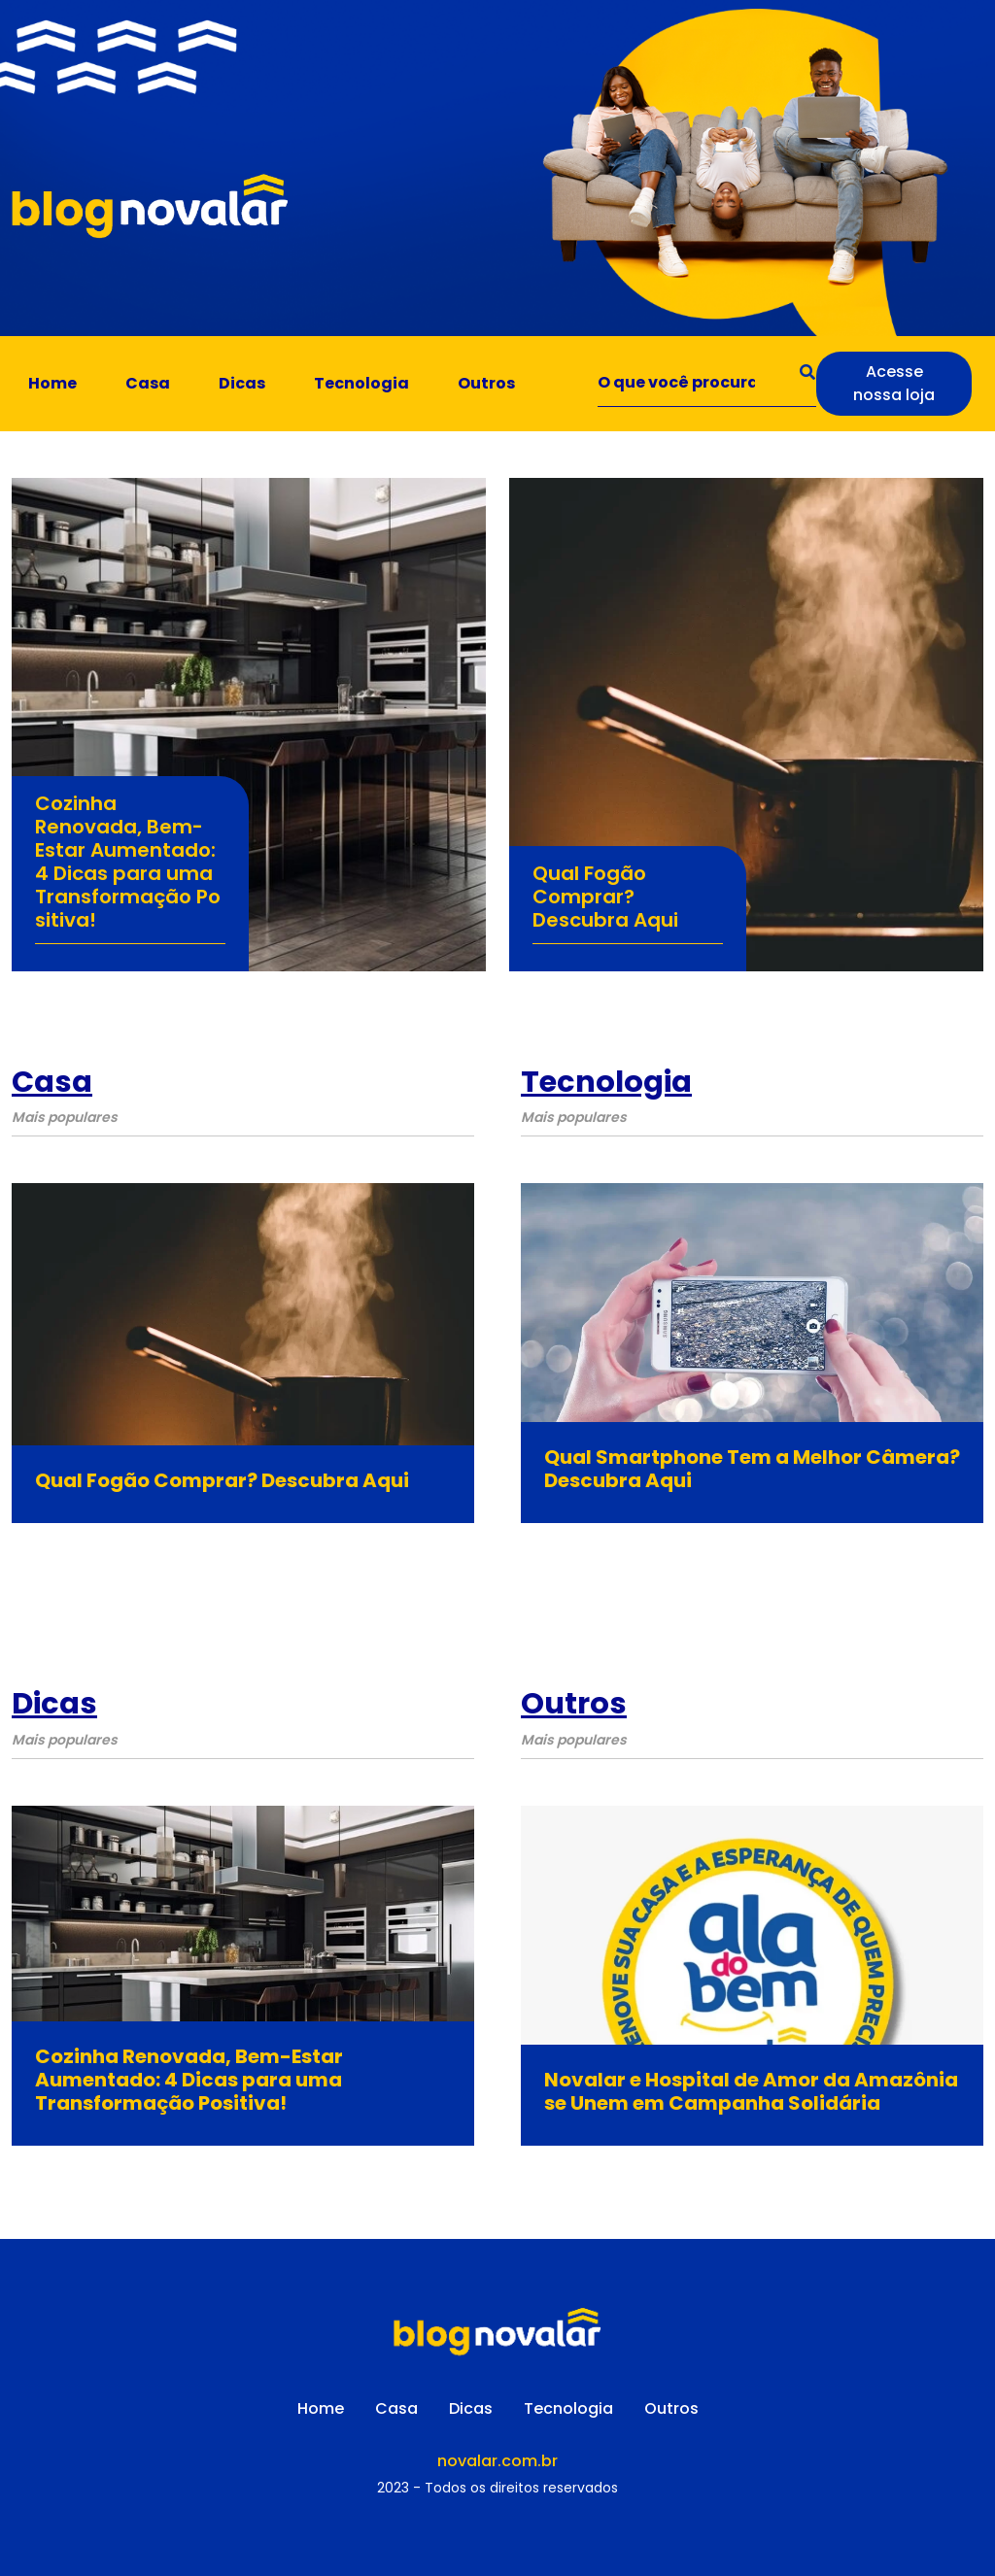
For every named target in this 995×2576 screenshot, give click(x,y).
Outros (486, 383)
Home (52, 383)
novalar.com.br (497, 2461)
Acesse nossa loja (894, 383)
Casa (147, 383)
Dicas (242, 383)
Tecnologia (361, 383)
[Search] (707, 383)
